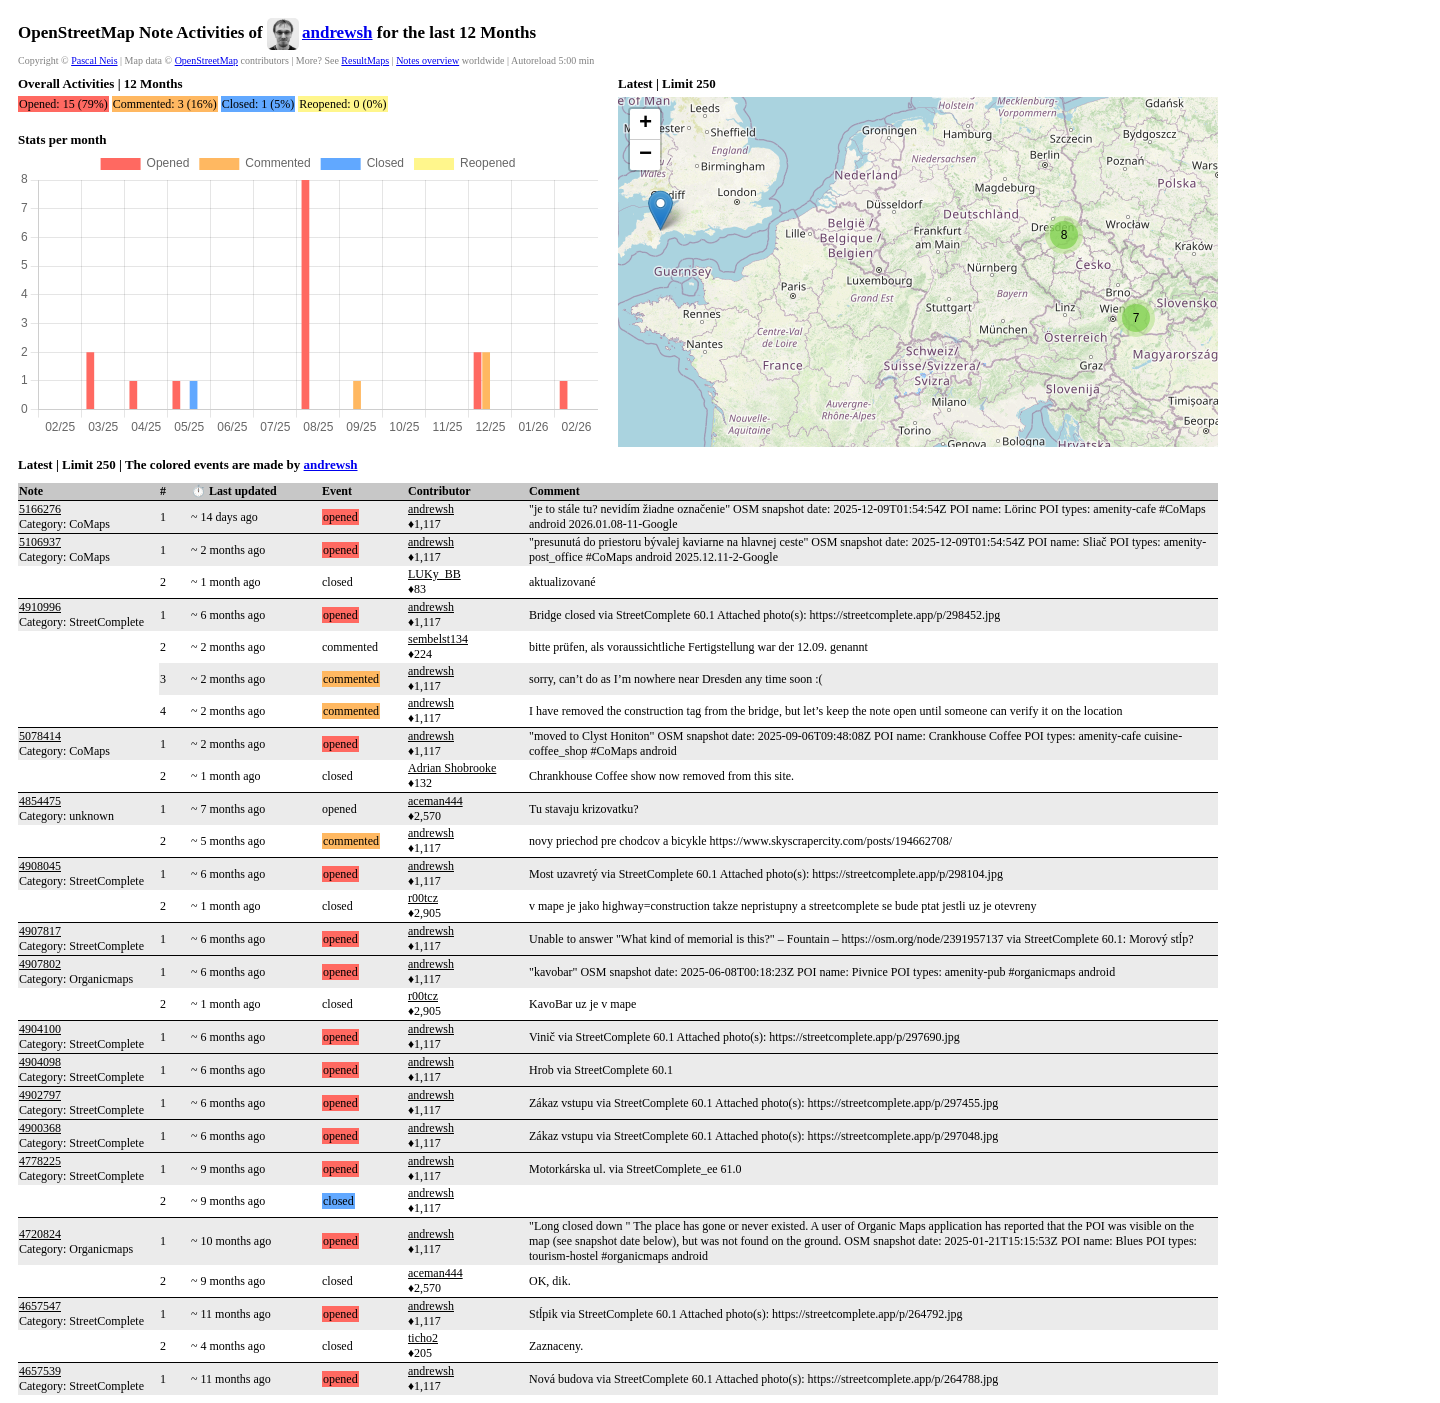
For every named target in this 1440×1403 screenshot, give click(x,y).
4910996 (40, 607)
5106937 (40, 542)
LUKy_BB (434, 574)
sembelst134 (438, 639)
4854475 (40, 801)
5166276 (40, 509)
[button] (660, 210)
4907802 (40, 964)
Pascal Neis (94, 60)
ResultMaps (365, 60)
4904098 (40, 1062)
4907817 (40, 931)
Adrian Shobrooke (452, 768)
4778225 (40, 1161)
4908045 (40, 866)
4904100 (40, 1029)
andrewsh (337, 32)
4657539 (40, 1371)
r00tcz (423, 898)
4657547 (40, 1306)
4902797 (40, 1095)
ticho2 (423, 1338)
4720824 (40, 1234)
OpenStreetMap (206, 60)
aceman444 (435, 801)
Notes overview (427, 60)
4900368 (40, 1128)
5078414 (40, 736)
